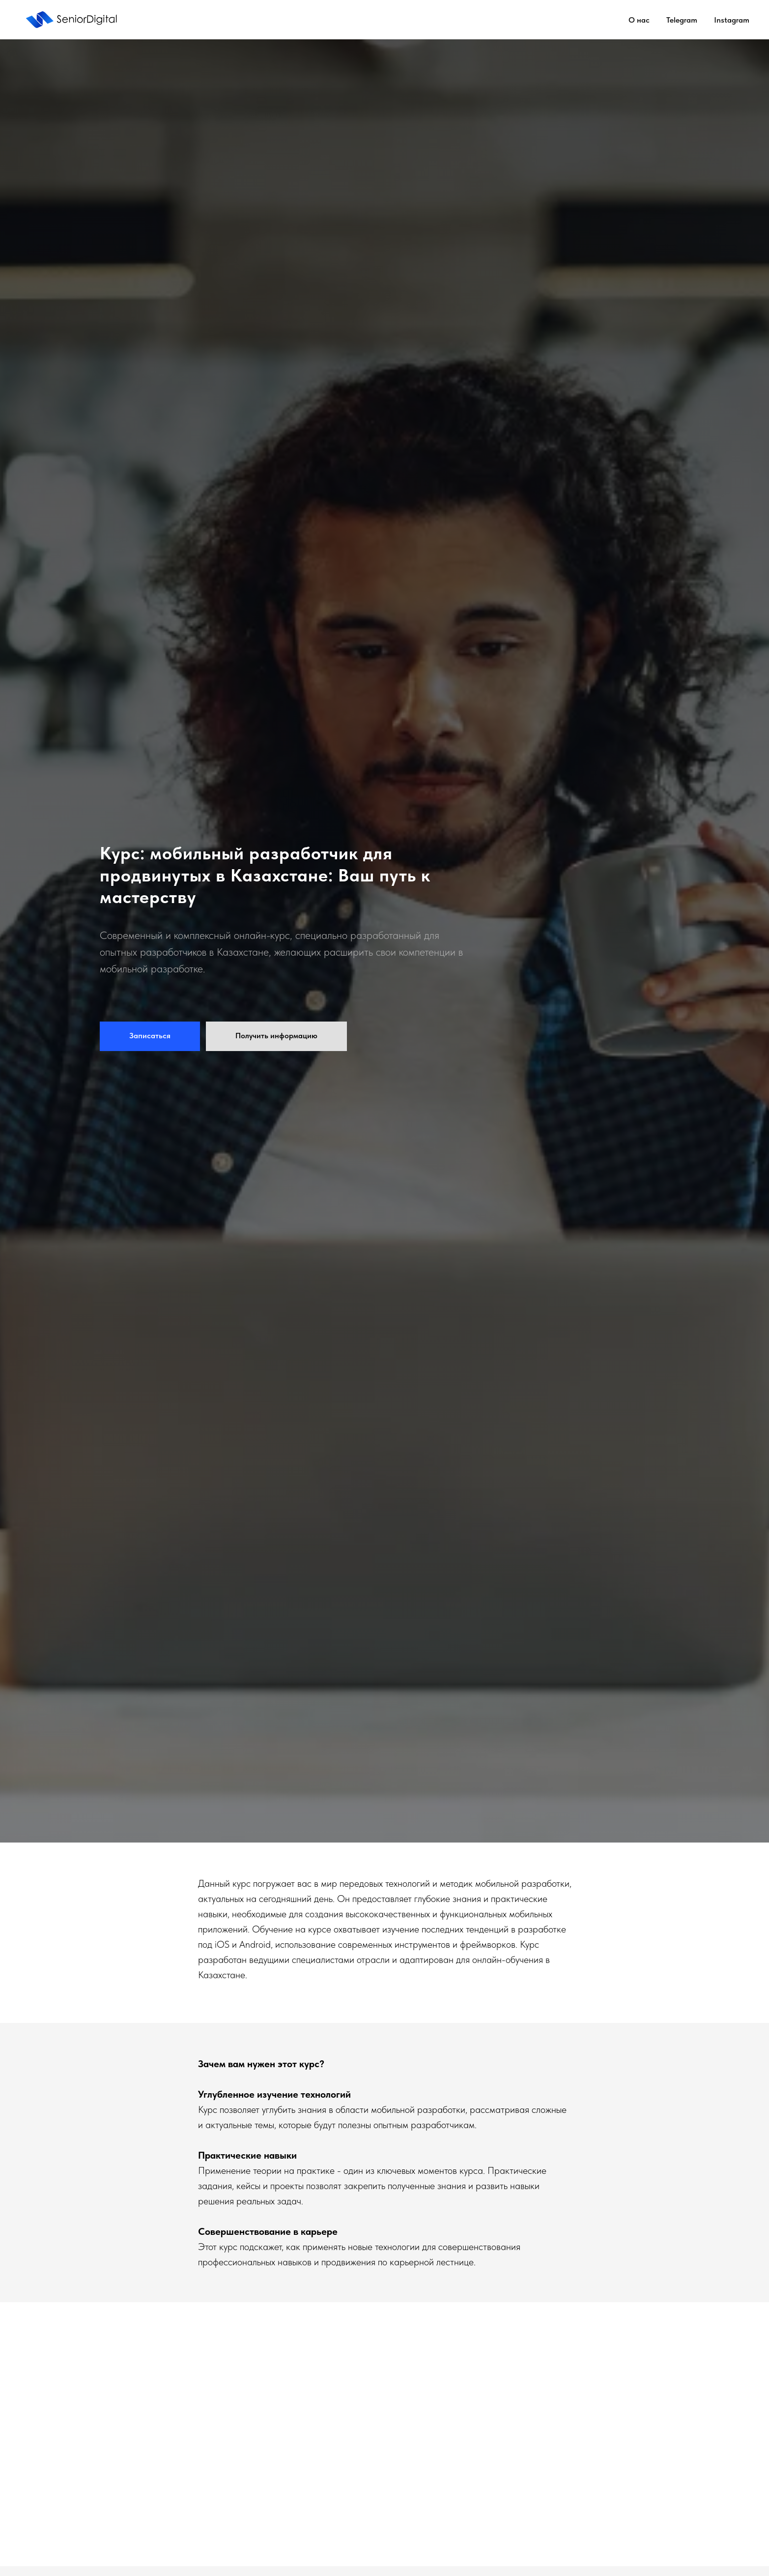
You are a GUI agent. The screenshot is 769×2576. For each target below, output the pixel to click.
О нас (639, 20)
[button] (150, 1036)
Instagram (731, 20)
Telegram (681, 20)
